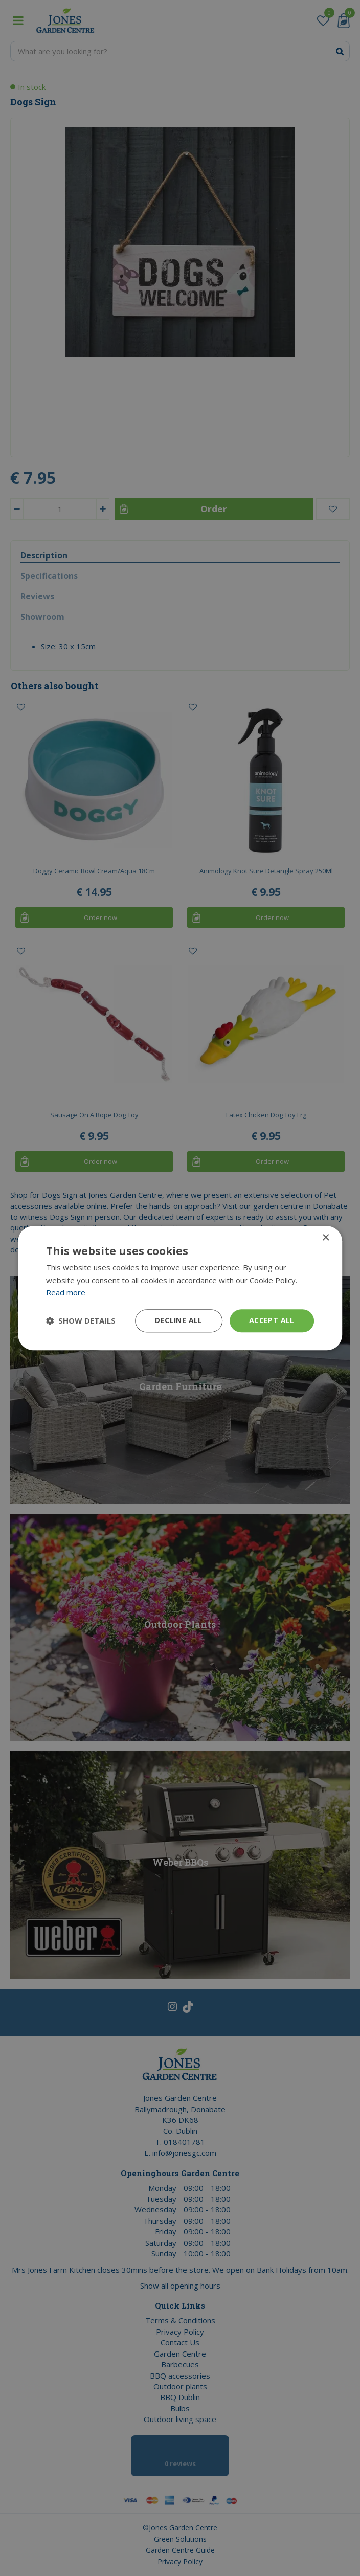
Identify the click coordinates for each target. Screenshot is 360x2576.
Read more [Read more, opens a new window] (65, 1293)
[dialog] (180, 1288)
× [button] (325, 1238)
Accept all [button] (272, 1320)
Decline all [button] (178, 1320)
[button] (81, 1321)
